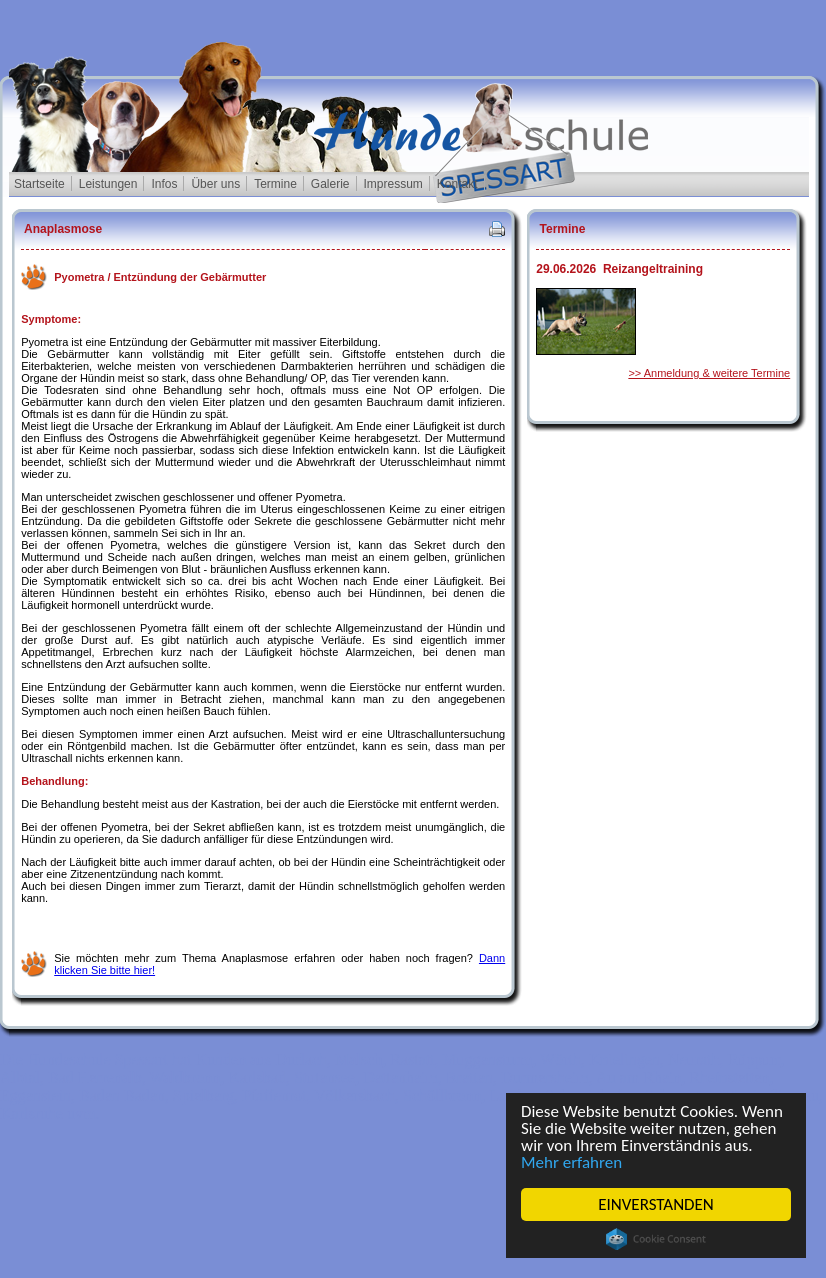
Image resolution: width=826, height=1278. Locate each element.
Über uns (215, 184)
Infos (164, 184)
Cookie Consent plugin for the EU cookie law (656, 1239)
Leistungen (108, 184)
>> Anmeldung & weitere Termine (709, 373)
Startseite (39, 184)
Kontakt (457, 184)
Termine (275, 184)
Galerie (330, 184)
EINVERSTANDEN (656, 1204)
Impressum (393, 184)
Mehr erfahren (571, 1162)
